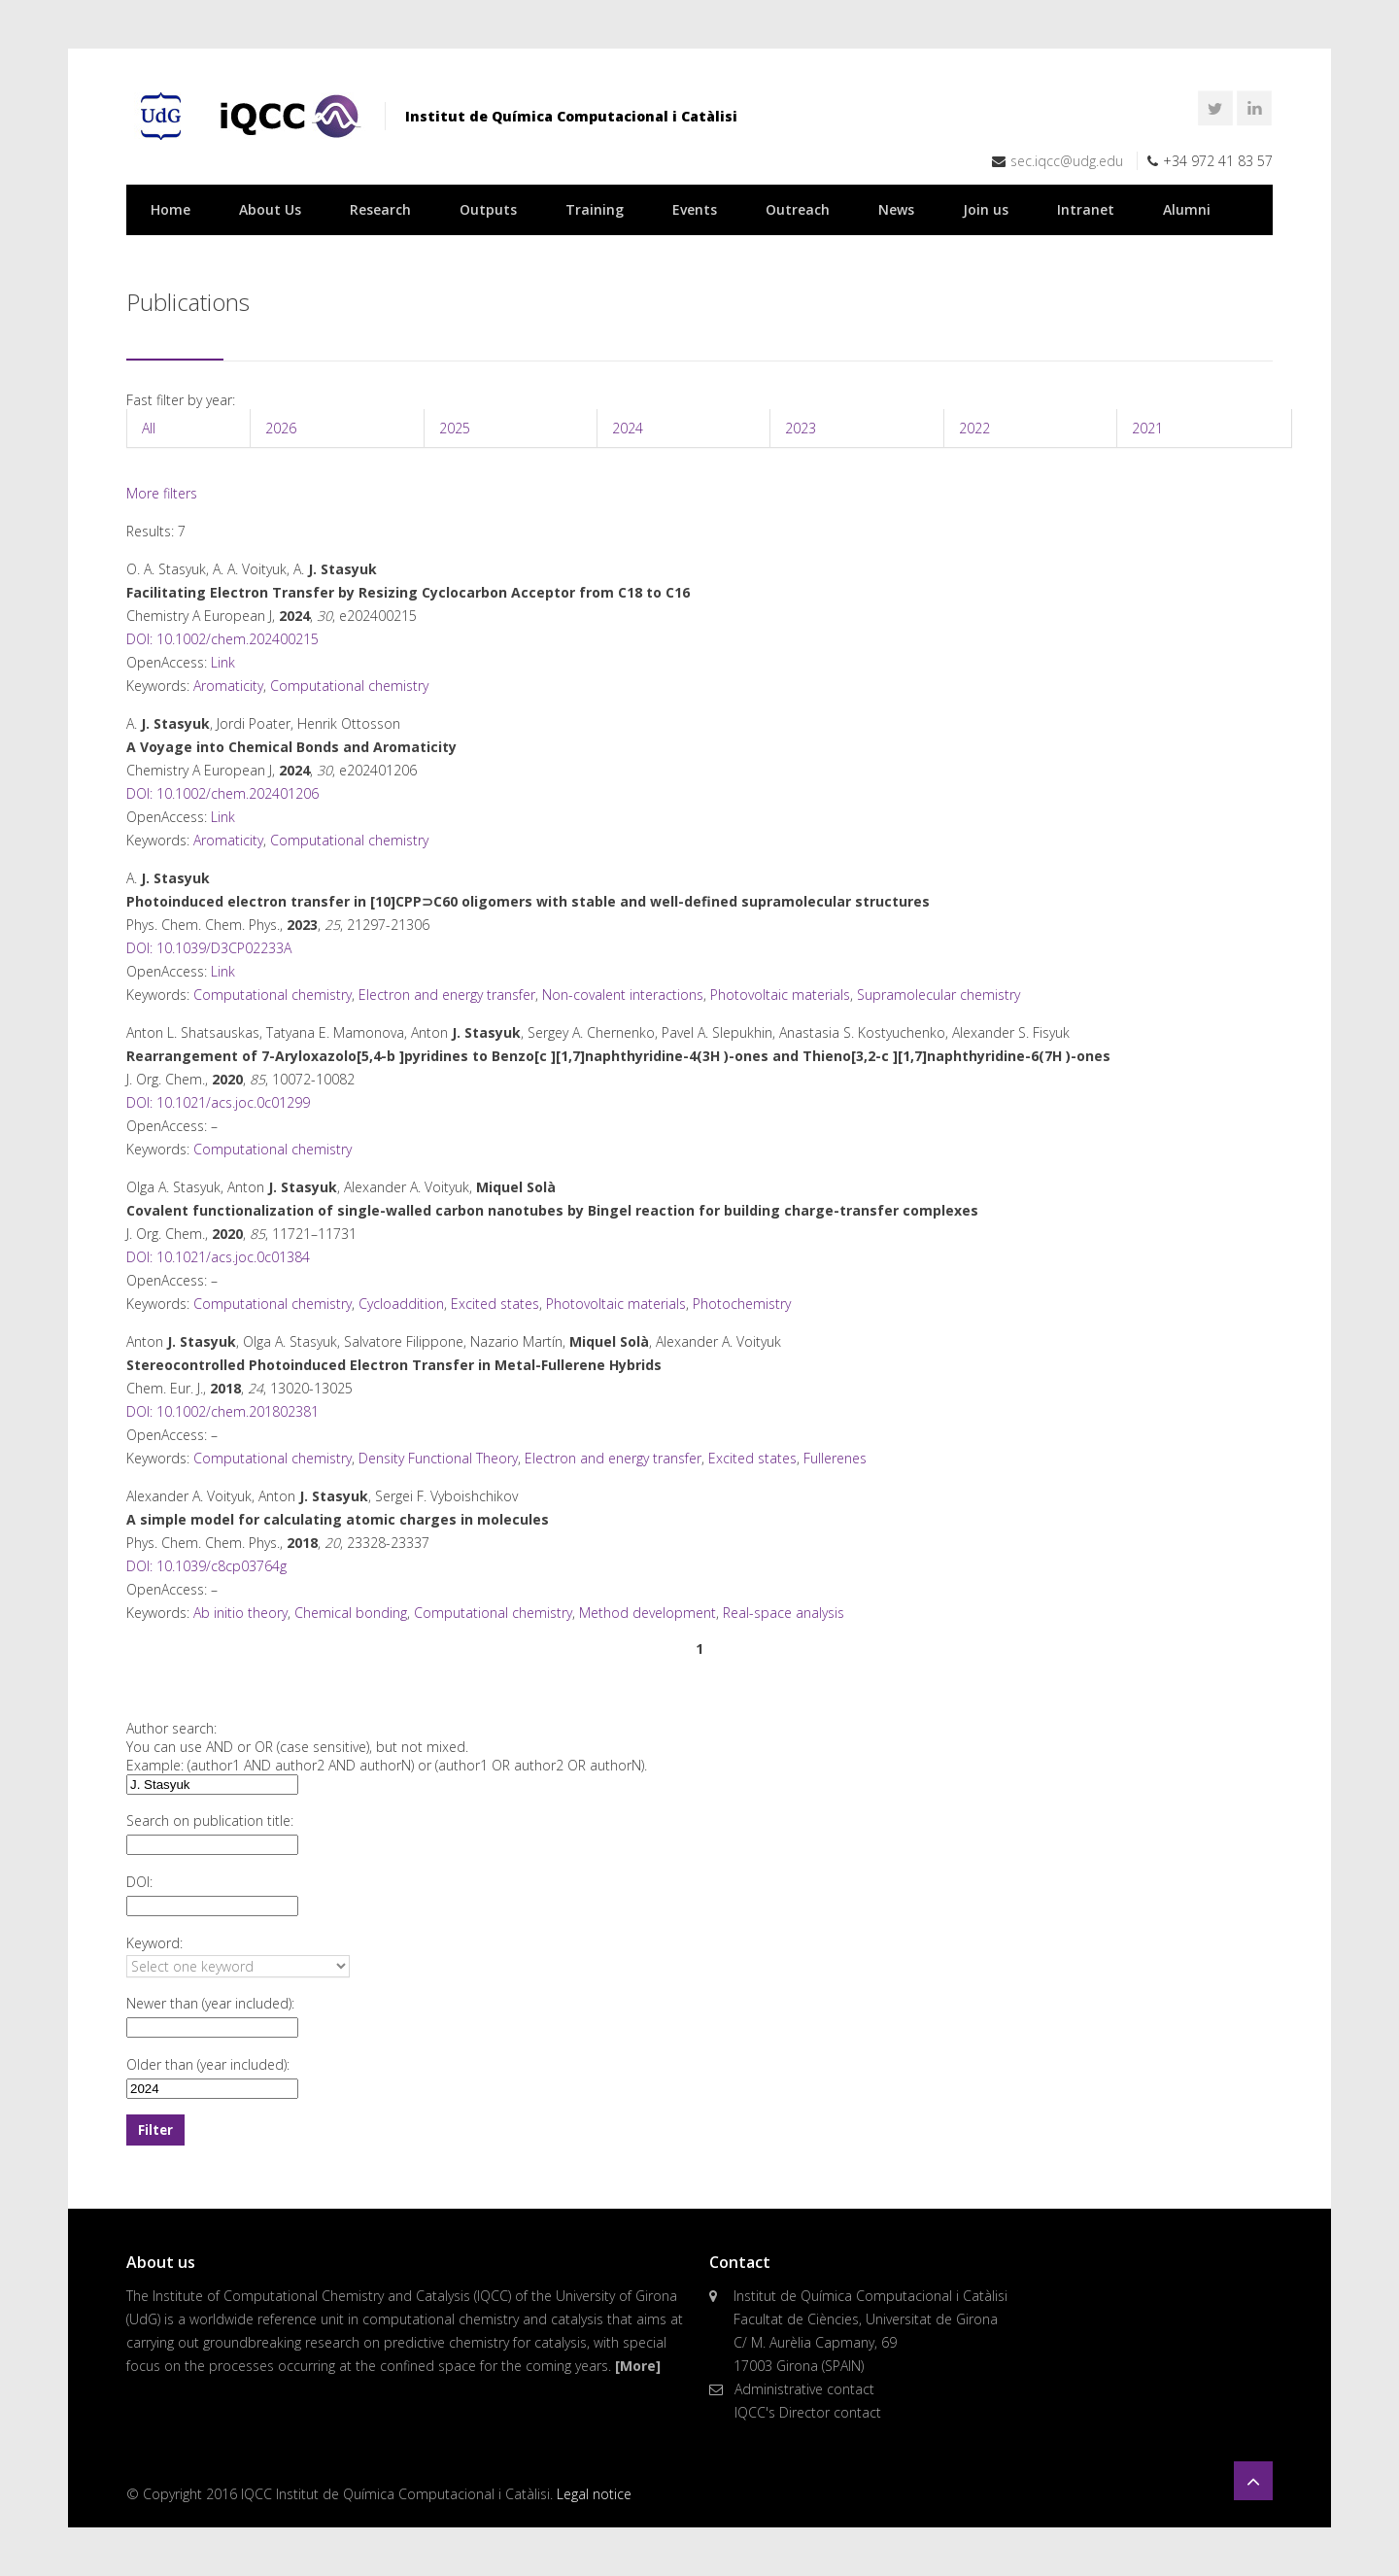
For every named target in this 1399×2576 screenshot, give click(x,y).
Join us (985, 209)
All (148, 428)
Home (170, 209)
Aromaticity (228, 685)
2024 (627, 428)
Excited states (495, 1303)
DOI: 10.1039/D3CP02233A (208, 948)
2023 (800, 428)
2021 (1147, 428)
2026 (280, 428)
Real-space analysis (783, 1612)
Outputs (488, 209)
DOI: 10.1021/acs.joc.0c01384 (218, 1257)
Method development (647, 1612)
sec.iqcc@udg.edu (1066, 161)
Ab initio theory (240, 1612)
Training (594, 209)
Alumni (1187, 209)
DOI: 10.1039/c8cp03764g (206, 1566)
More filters (161, 493)
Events (694, 209)
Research (380, 209)
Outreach (798, 209)
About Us (270, 209)
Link (223, 662)
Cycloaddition (401, 1303)
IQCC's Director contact (807, 2412)
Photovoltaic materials (780, 994)
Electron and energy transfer (446, 994)
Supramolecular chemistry (938, 994)
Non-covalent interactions (622, 994)
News (896, 209)
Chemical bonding (350, 1612)
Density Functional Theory (438, 1458)
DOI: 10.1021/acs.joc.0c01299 (218, 1102)
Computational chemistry (349, 685)
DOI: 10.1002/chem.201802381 (222, 1411)
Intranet (1085, 209)
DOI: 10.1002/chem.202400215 (222, 639)
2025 (454, 428)
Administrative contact (804, 2389)
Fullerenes (835, 1458)
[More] (638, 2365)
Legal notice (594, 2494)
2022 (974, 428)
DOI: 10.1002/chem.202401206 (222, 793)
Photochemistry (742, 1303)
